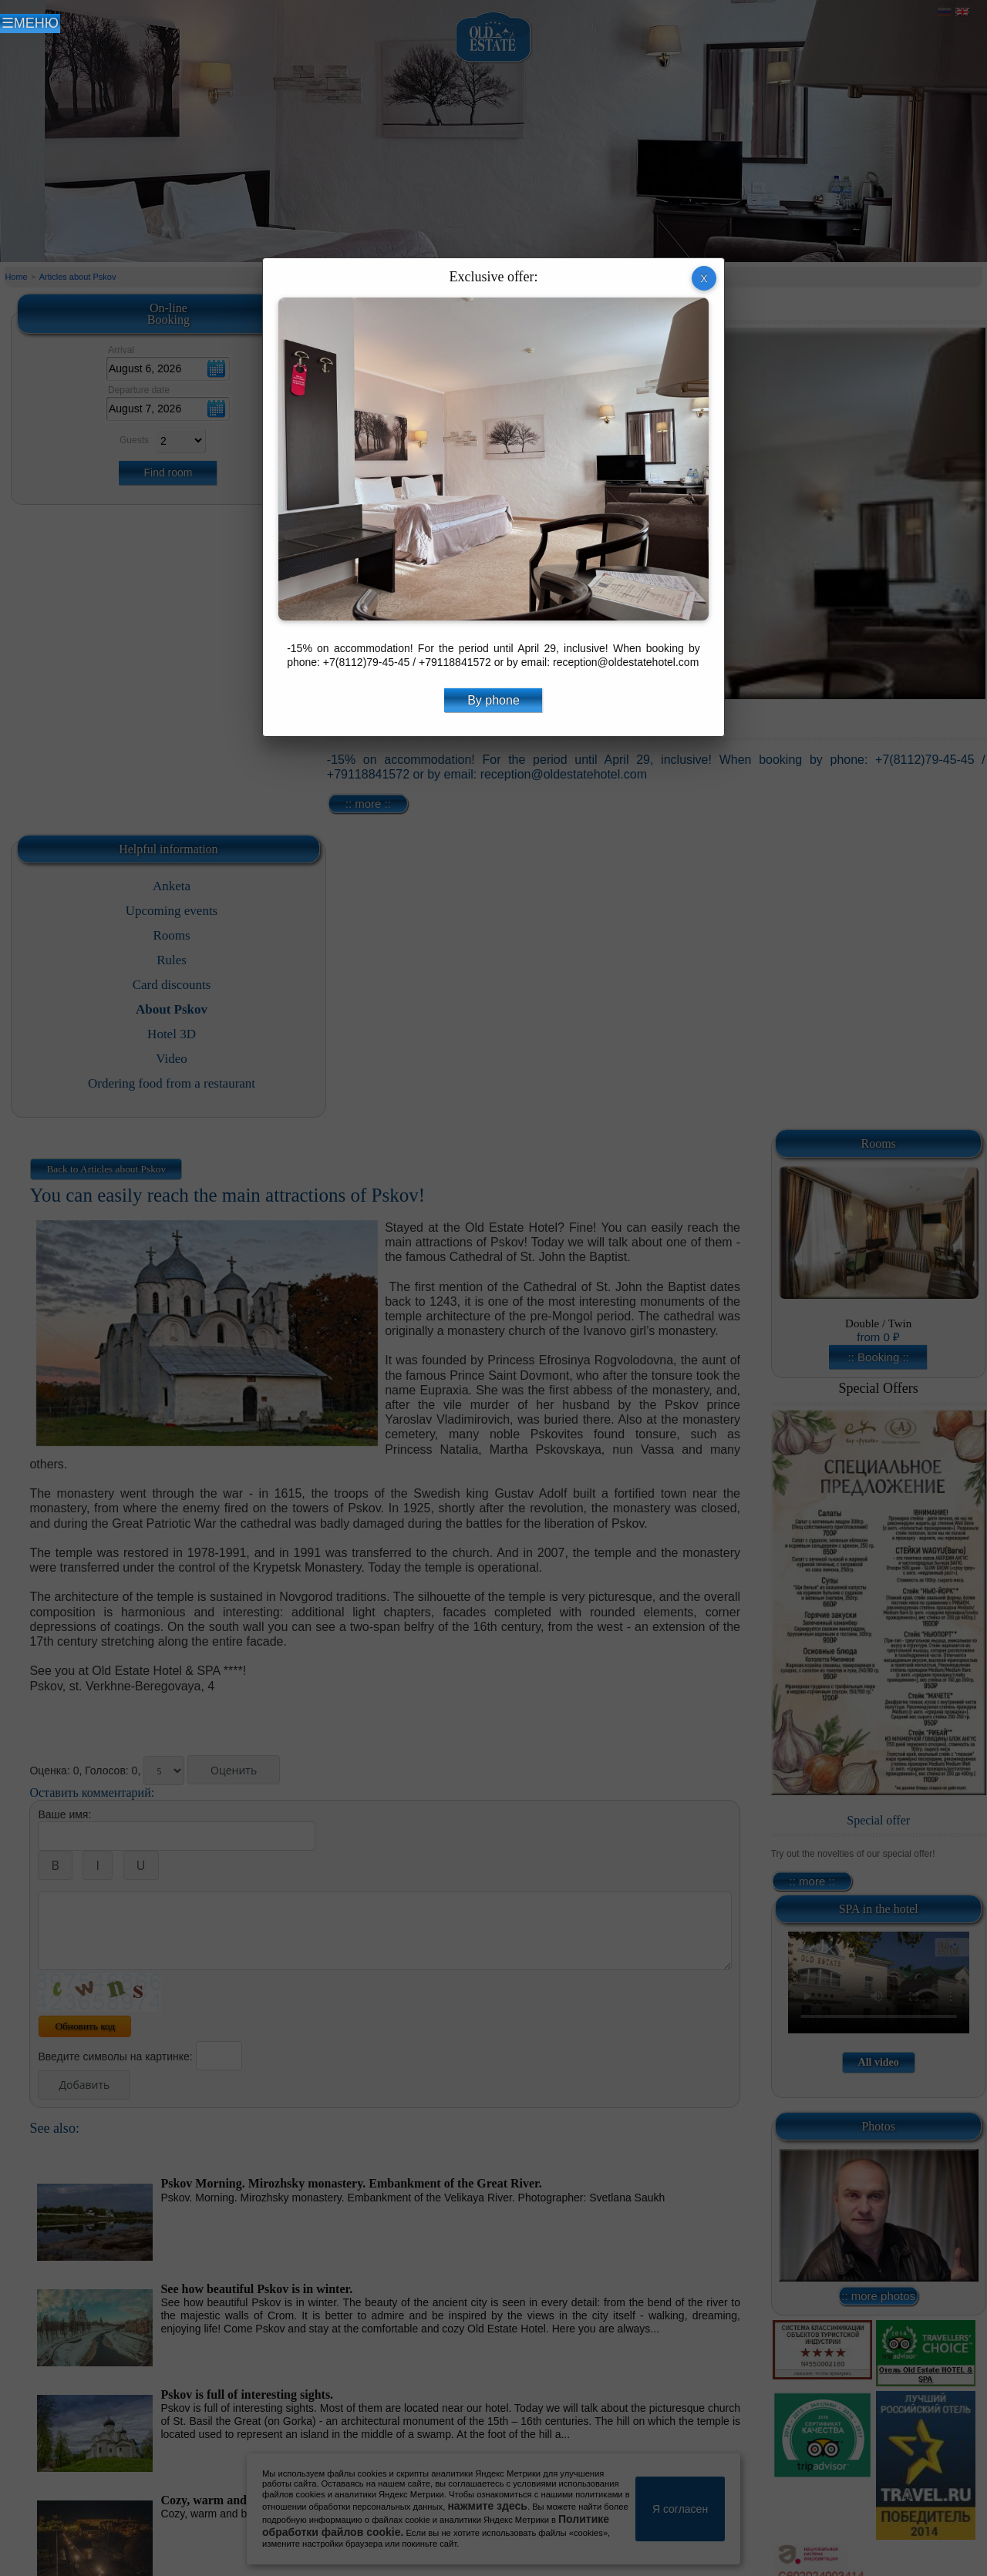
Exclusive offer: (493, 276)
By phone (493, 700)
